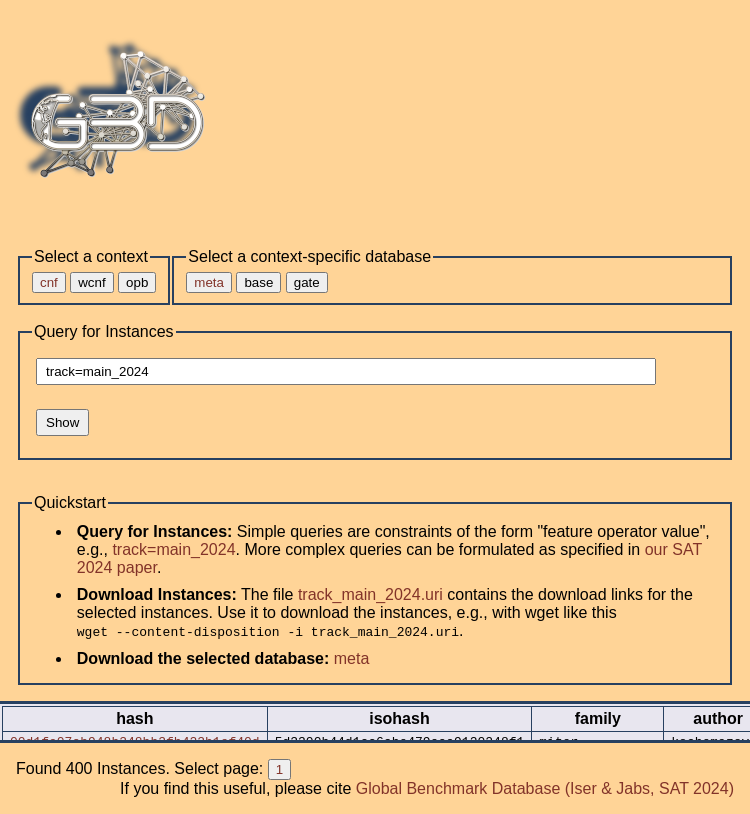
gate (307, 282)
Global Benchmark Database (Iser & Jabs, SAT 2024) (545, 788)
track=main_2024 (173, 549)
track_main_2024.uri (370, 594)
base (258, 282)
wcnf (91, 282)
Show (62, 422)
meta (352, 658)
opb (137, 282)
